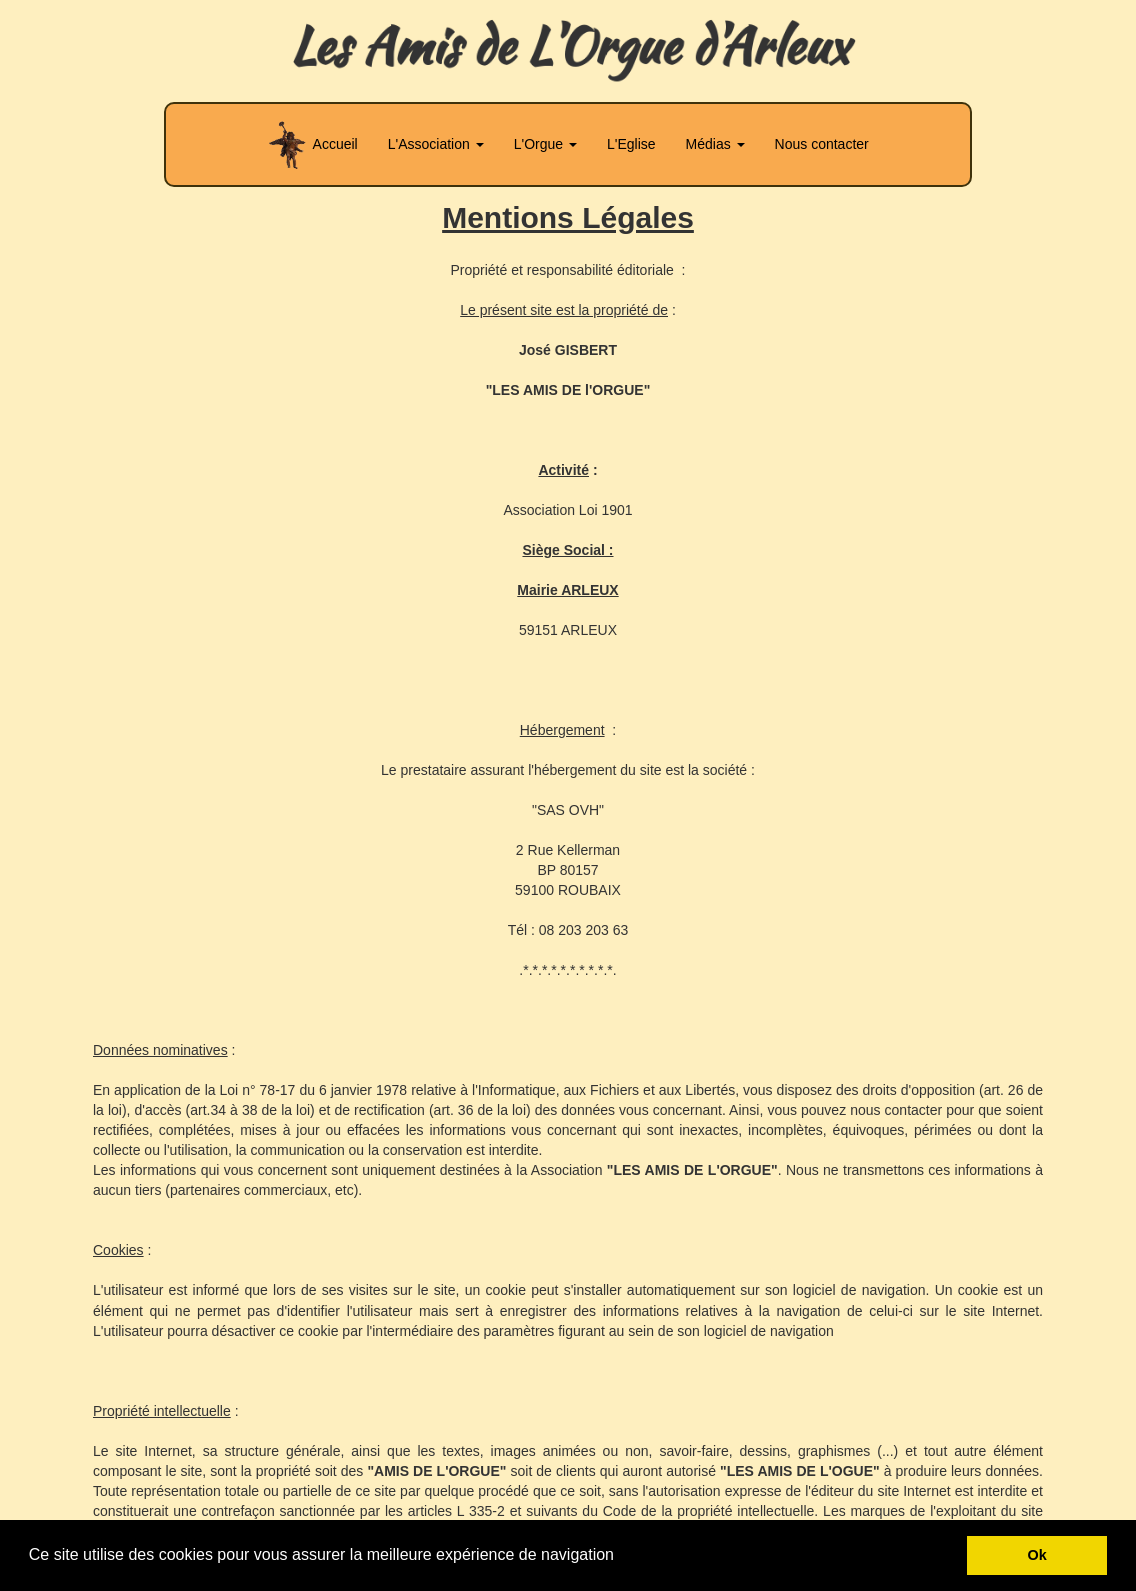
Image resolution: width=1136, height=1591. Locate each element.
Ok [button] (1037, 1555)
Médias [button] (715, 144)
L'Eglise (631, 144)
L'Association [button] (436, 144)
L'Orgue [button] (545, 144)
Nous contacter (822, 144)
